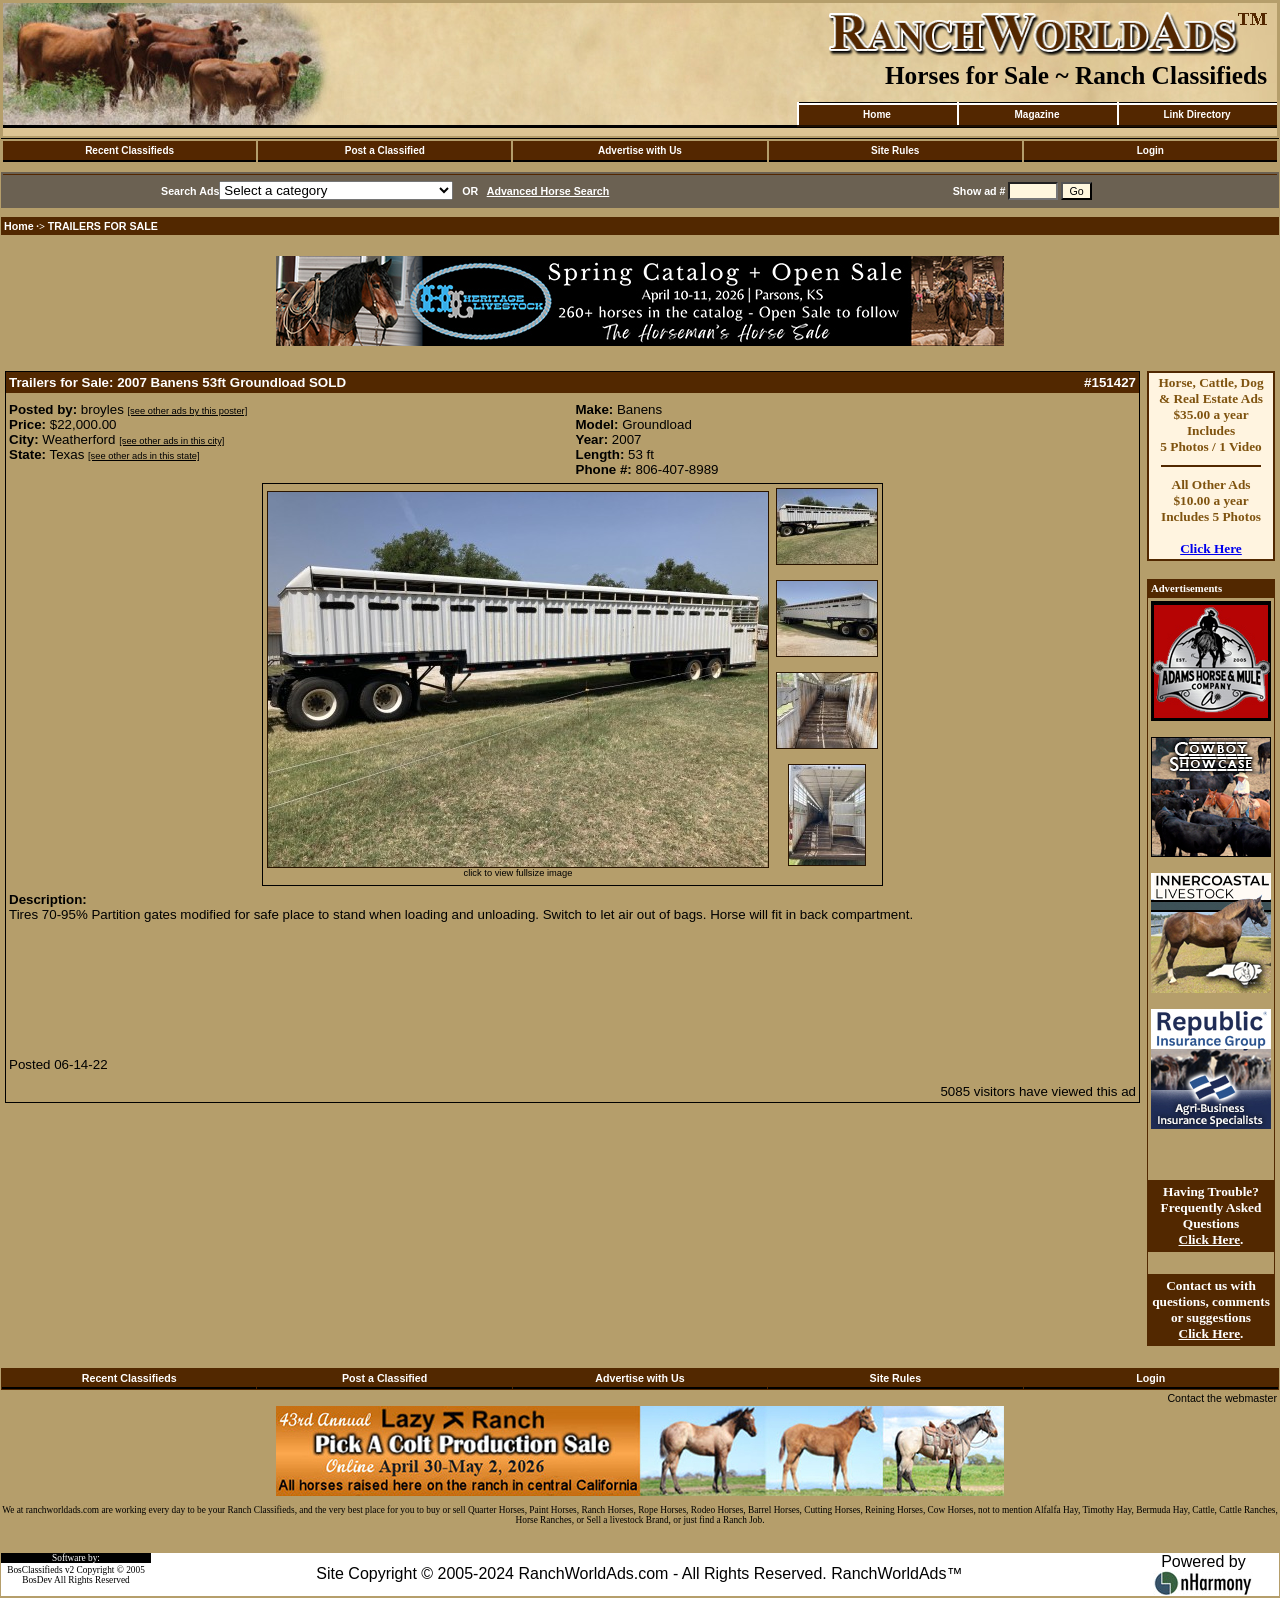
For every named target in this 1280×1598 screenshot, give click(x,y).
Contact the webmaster (1222, 1398)
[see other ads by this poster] (188, 411)
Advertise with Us (640, 150)
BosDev (37, 1580)
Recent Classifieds (129, 150)
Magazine (1036, 114)
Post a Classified (385, 150)
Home (877, 114)
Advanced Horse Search (548, 191)
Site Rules (895, 150)
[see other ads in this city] (171, 441)
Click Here (1211, 548)
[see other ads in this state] (143, 456)
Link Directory (1196, 114)
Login (1150, 150)
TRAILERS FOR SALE (103, 226)
